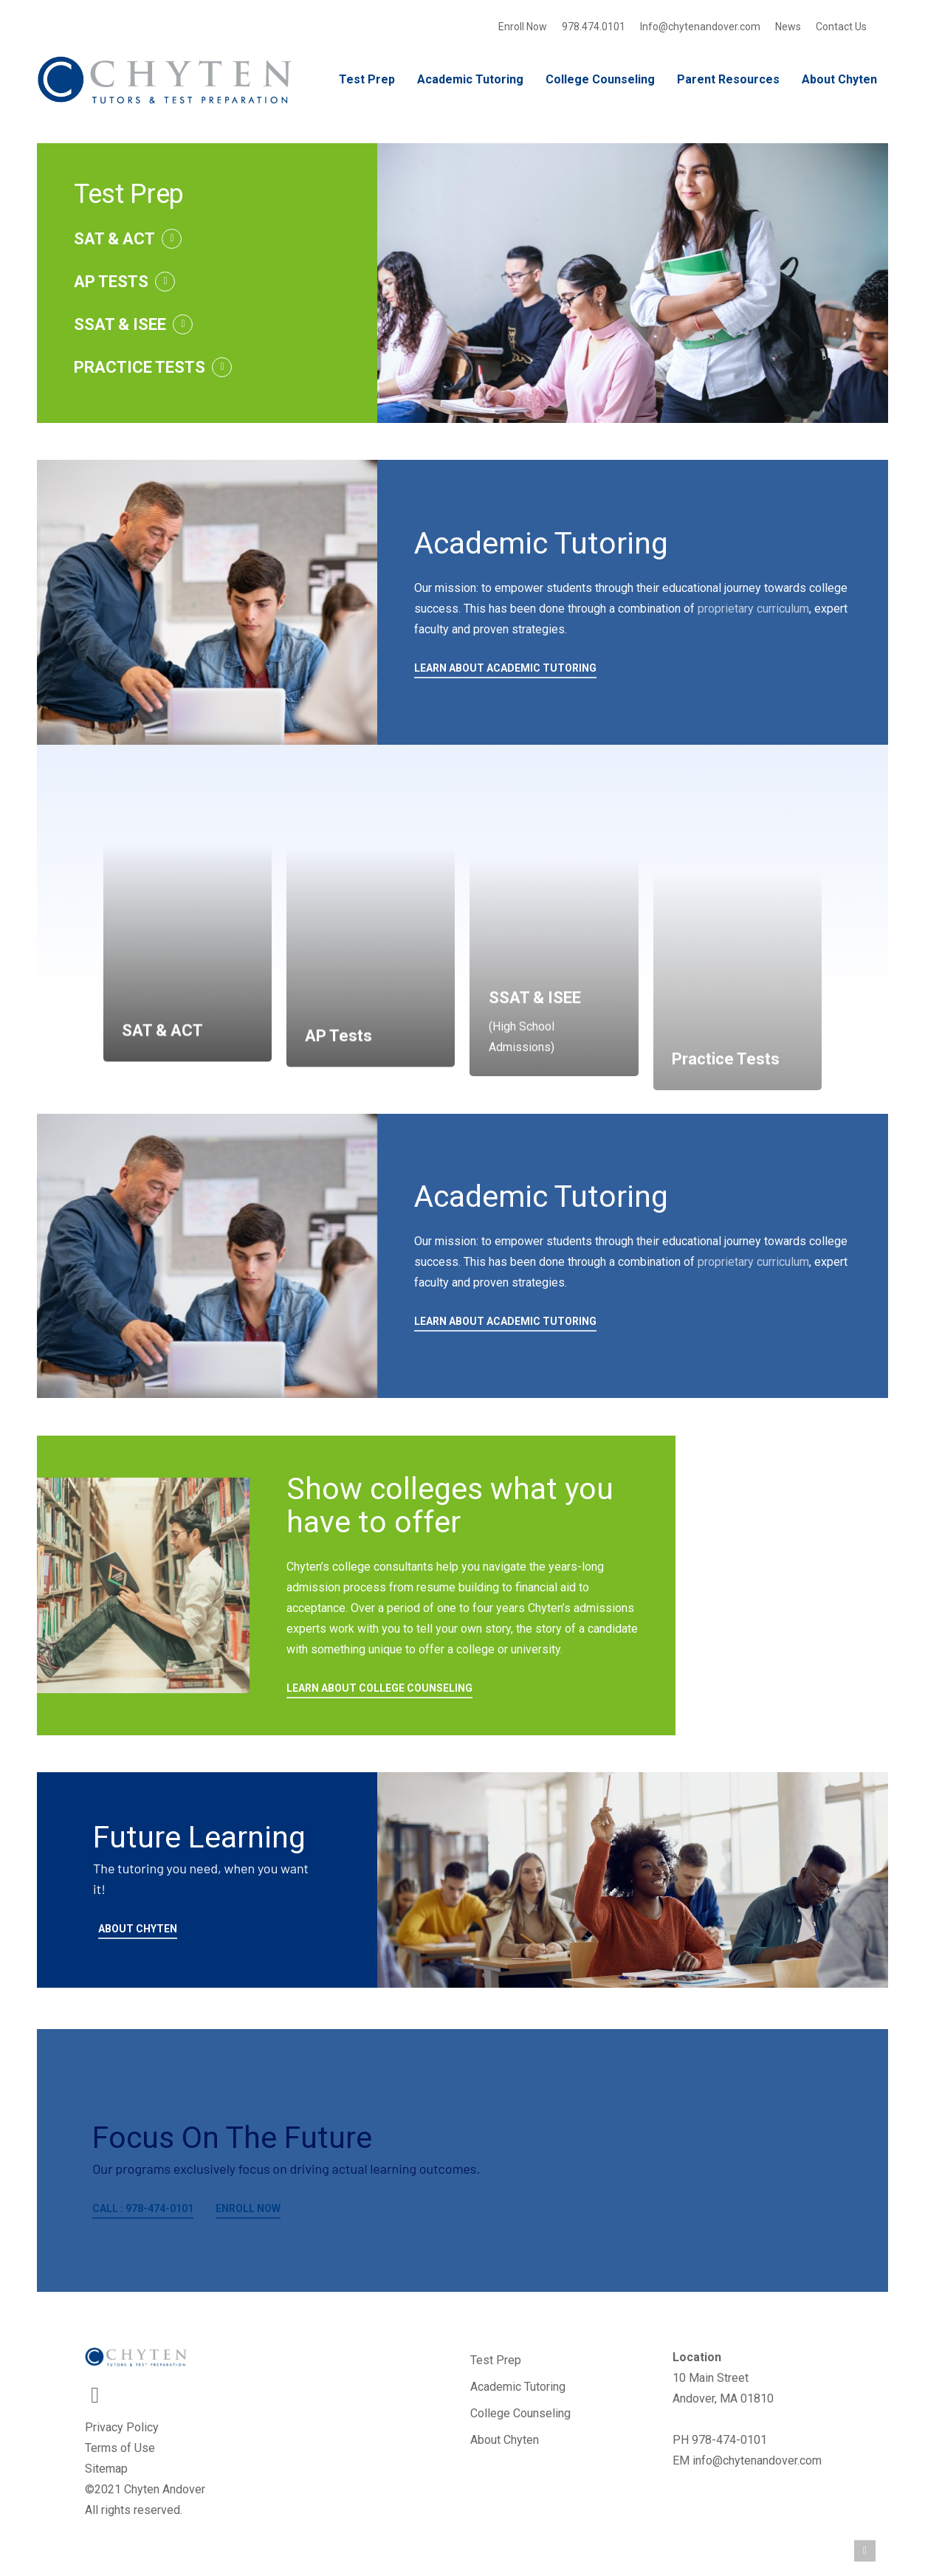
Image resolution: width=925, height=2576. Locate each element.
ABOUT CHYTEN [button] (137, 1929)
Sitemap (106, 2469)
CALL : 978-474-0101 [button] (142, 2208)
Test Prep (495, 2360)
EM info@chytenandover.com (747, 2460)
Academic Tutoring (517, 2387)
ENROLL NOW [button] (248, 2208)
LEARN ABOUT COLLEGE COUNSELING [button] (379, 1688)
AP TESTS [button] (111, 281)
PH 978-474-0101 (720, 2440)
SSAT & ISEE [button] (120, 324)
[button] (865, 2550)
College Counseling (520, 2413)
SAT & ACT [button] (114, 239)
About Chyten (504, 2440)
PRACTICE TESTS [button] (139, 367)
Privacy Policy (122, 2427)
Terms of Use (120, 2448)
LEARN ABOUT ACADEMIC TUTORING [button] (505, 668)
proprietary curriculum (753, 609)
